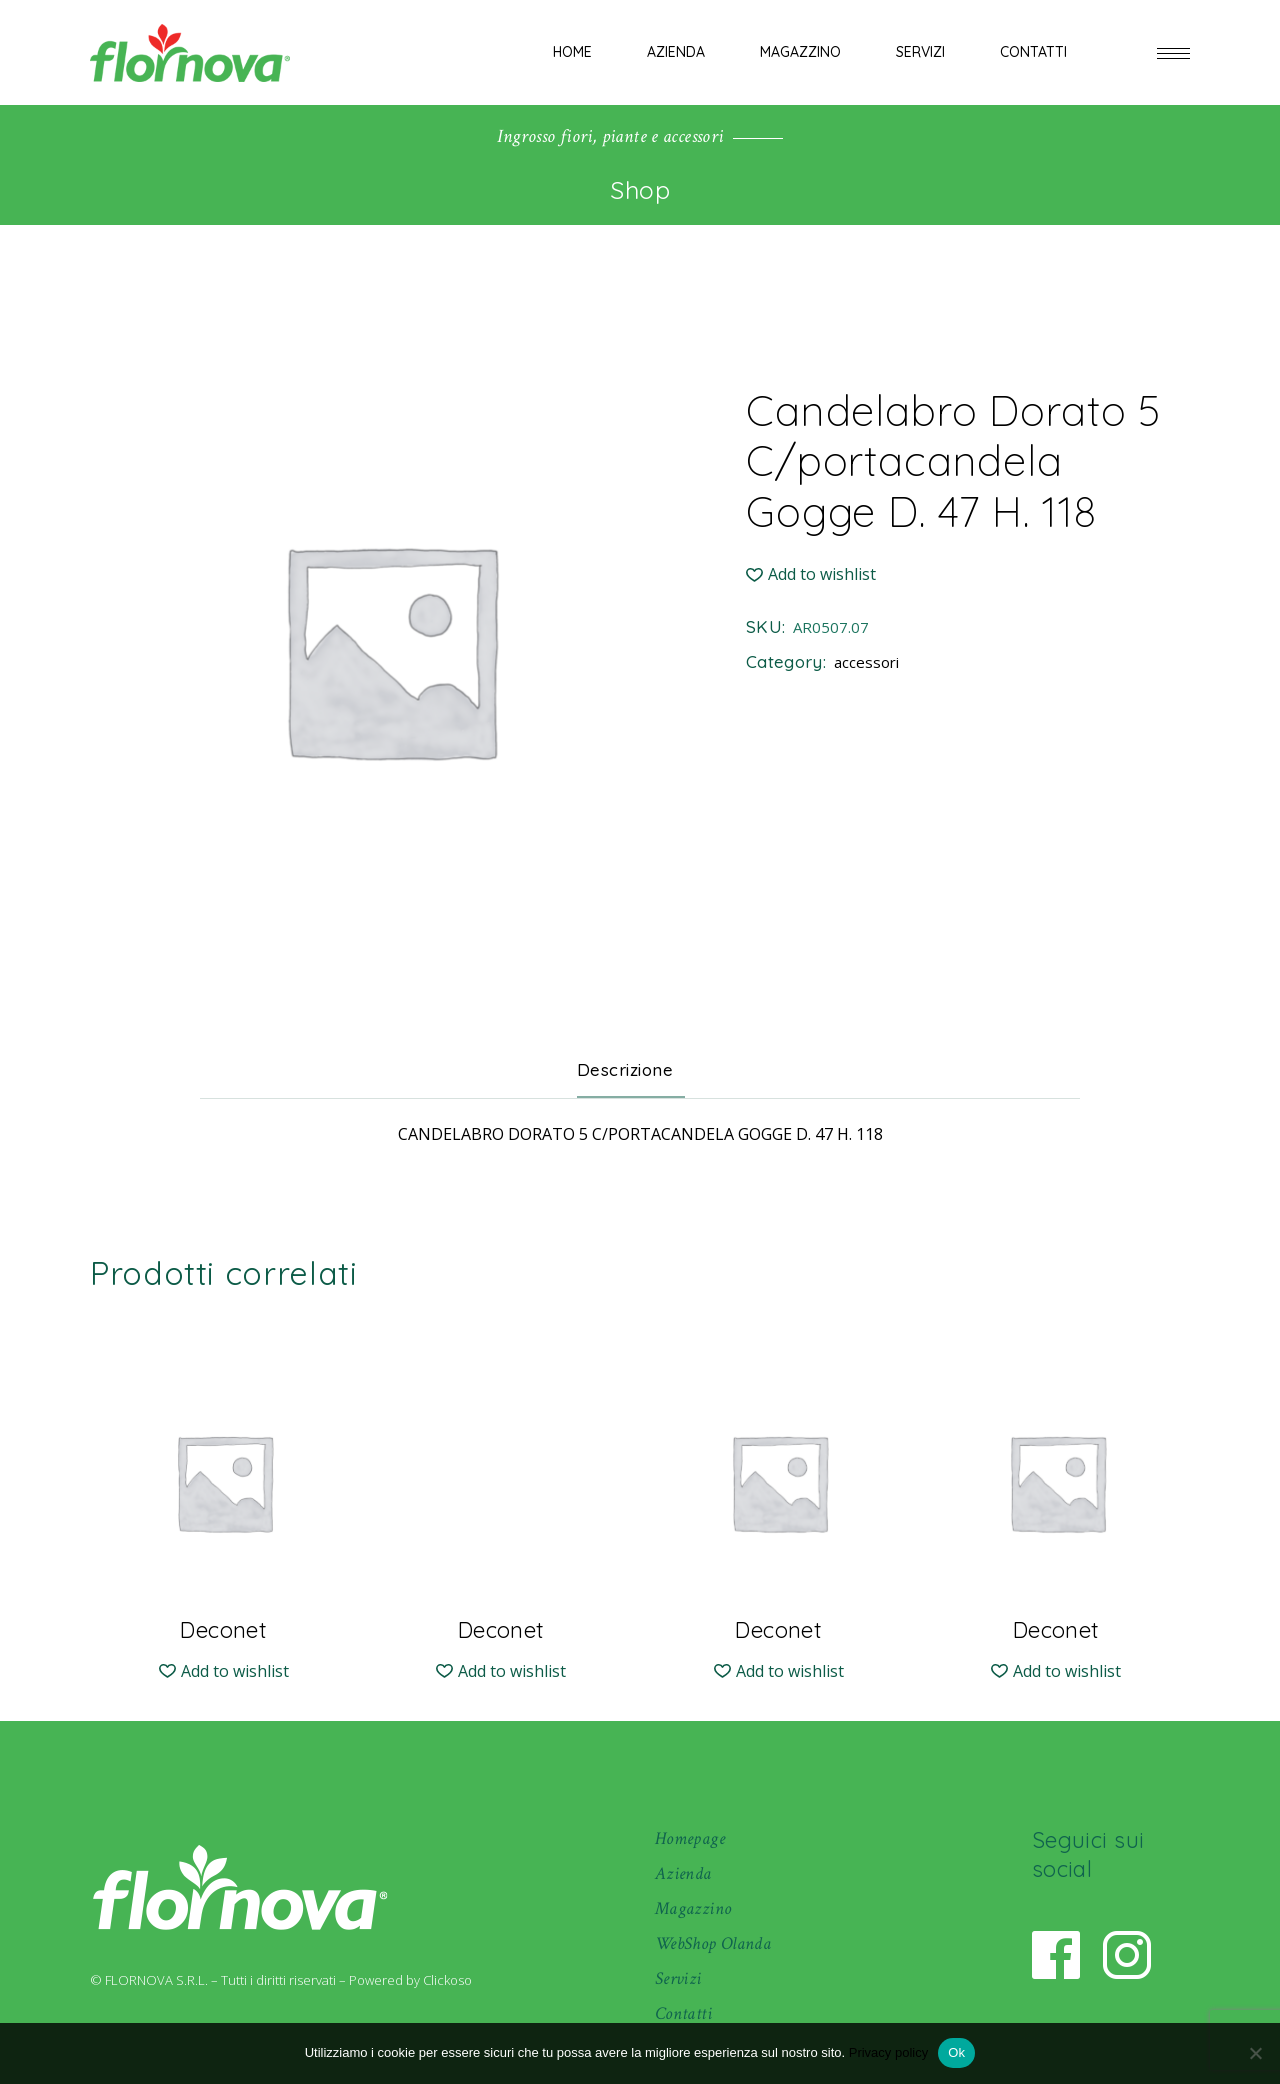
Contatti (683, 2013)
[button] (811, 574)
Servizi (678, 1978)
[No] (1255, 2053)
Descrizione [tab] (625, 1069)
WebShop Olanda (713, 1943)
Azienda (683, 1873)
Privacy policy (888, 2052)
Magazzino (693, 1908)
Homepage (690, 1838)
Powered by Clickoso (410, 1980)
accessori (866, 662)
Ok (956, 2052)
